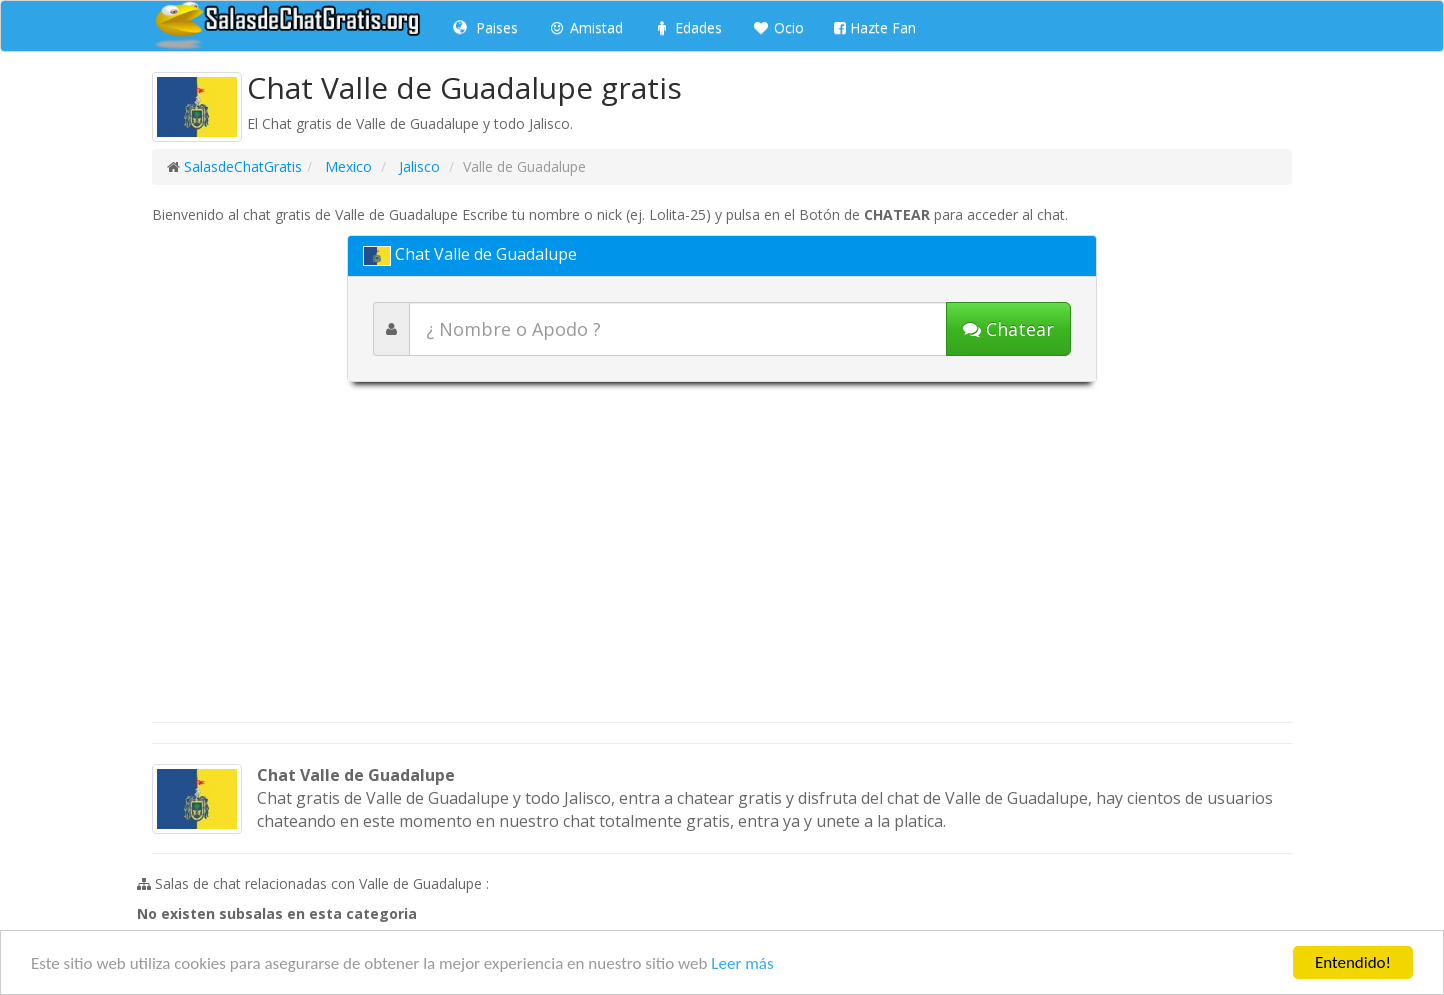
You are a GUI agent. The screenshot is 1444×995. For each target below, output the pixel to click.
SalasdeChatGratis (243, 166)
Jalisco (417, 166)
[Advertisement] (722, 562)
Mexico (346, 166)
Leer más (742, 963)
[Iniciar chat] (1008, 329)
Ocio (778, 27)
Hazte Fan (875, 27)
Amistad (585, 27)
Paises (485, 27)
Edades (687, 27)
